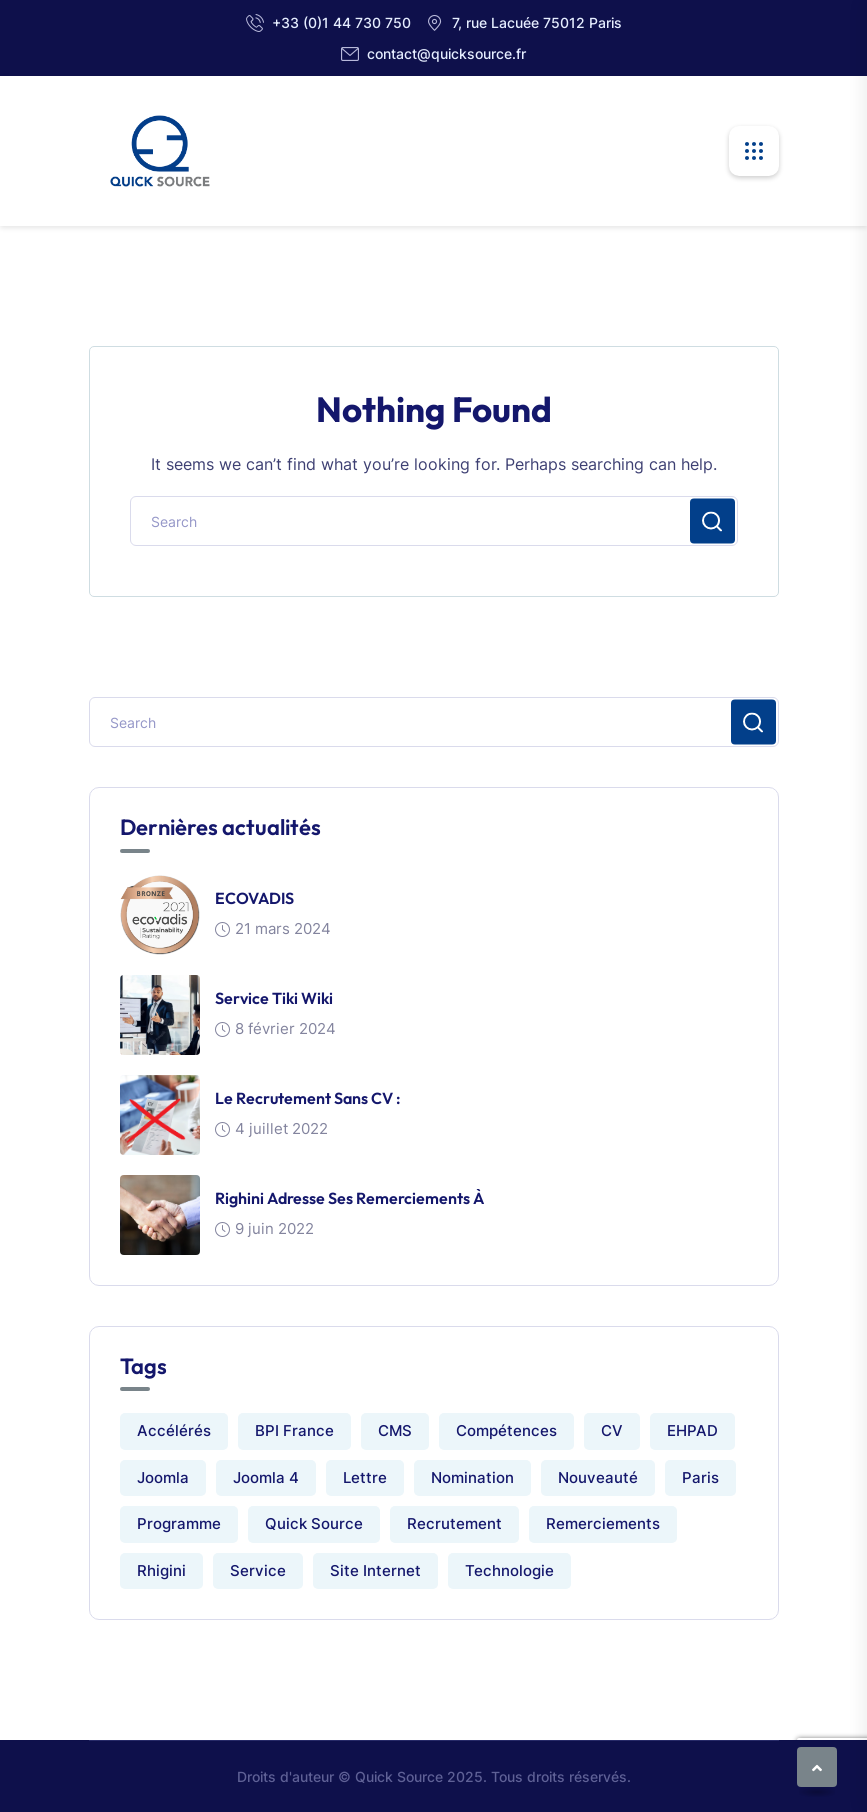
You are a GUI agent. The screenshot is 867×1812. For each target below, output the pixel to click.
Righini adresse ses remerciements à (349, 1198)
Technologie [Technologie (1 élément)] (509, 1570)
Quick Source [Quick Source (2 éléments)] (314, 1523)
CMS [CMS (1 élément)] (395, 1430)
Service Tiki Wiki (274, 998)
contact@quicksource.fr (446, 53)
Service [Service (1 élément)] (258, 1570)
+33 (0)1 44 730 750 (341, 22)
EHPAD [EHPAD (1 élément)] (692, 1430)
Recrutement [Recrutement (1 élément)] (454, 1523)
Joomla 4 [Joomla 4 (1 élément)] (266, 1477)
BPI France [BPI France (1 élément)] (294, 1430)
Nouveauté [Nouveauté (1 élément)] (598, 1477)
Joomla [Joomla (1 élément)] (163, 1477)
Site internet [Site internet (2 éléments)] (375, 1570)
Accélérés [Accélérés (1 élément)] (174, 1430)
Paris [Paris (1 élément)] (700, 1477)
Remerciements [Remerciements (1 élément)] (603, 1523)
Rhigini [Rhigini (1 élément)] (161, 1570)
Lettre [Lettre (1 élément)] (365, 1477)
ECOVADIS (254, 898)
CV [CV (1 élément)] (612, 1430)
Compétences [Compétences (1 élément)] (506, 1430)
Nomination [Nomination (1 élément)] (472, 1477)
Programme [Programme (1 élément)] (179, 1523)
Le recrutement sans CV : (308, 1098)
